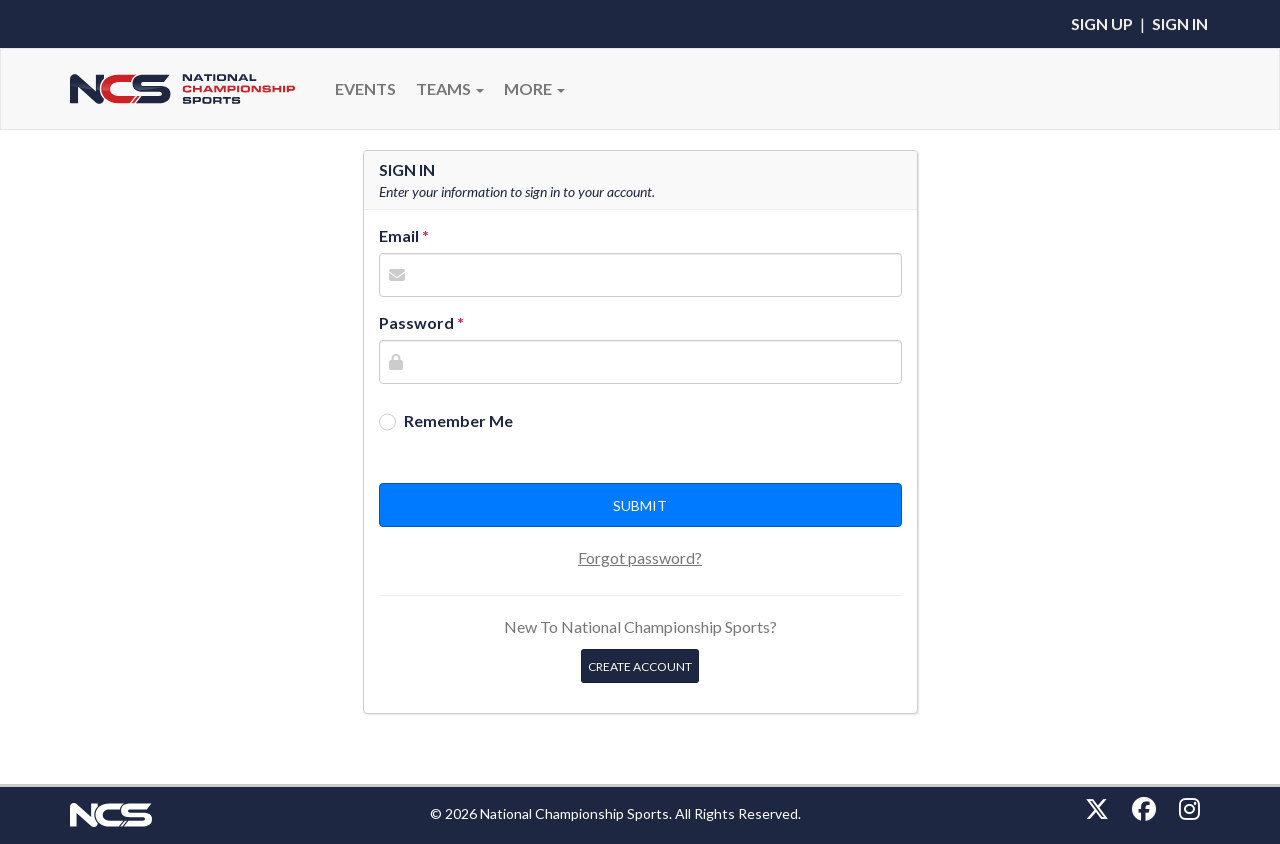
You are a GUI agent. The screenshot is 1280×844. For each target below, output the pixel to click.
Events (365, 88)
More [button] (534, 88)
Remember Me (458, 420)
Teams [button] (450, 88)
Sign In (1180, 23)
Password (416, 322)
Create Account (640, 666)
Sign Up (1102, 23)
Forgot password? (640, 557)
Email (399, 235)
